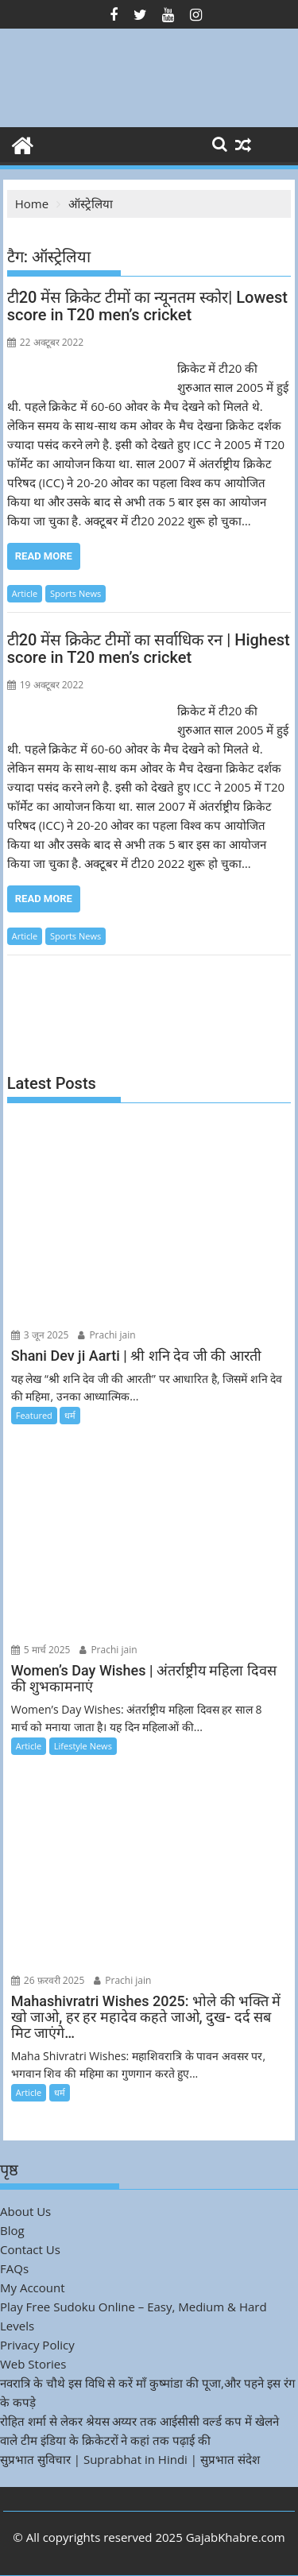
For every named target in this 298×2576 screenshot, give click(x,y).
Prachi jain (106, 1335)
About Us (25, 2211)
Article (24, 593)
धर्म (69, 1415)
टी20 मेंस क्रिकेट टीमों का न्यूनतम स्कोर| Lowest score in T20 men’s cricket (147, 306)
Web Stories (33, 2364)
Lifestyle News (83, 1746)
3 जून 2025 (40, 1335)
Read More (43, 556)
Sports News (75, 593)
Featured (34, 1415)
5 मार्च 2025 (41, 1649)
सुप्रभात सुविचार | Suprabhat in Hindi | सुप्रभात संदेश (130, 2459)
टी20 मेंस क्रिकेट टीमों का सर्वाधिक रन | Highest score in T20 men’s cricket (148, 648)
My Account (32, 2287)
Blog (12, 2230)
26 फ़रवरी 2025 (48, 1980)
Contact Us (30, 2249)
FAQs (14, 2268)
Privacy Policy (37, 2345)
